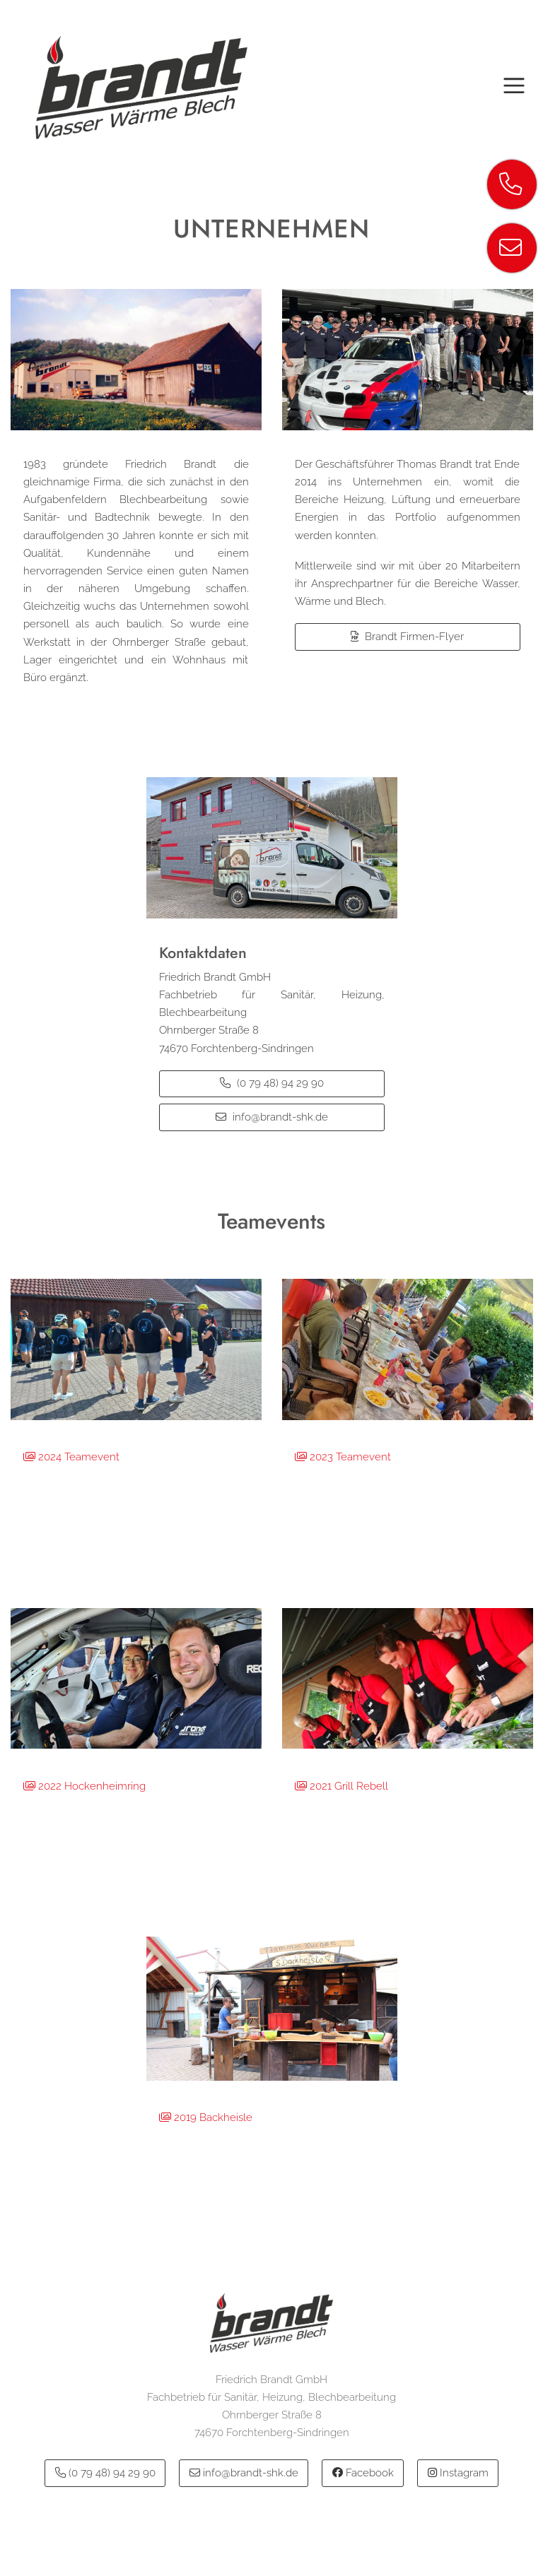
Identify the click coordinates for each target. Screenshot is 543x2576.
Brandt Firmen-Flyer (407, 636)
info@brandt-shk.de (272, 1117)
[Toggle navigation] (514, 88)
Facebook (363, 2472)
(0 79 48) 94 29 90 (272, 1083)
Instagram (458, 2472)
